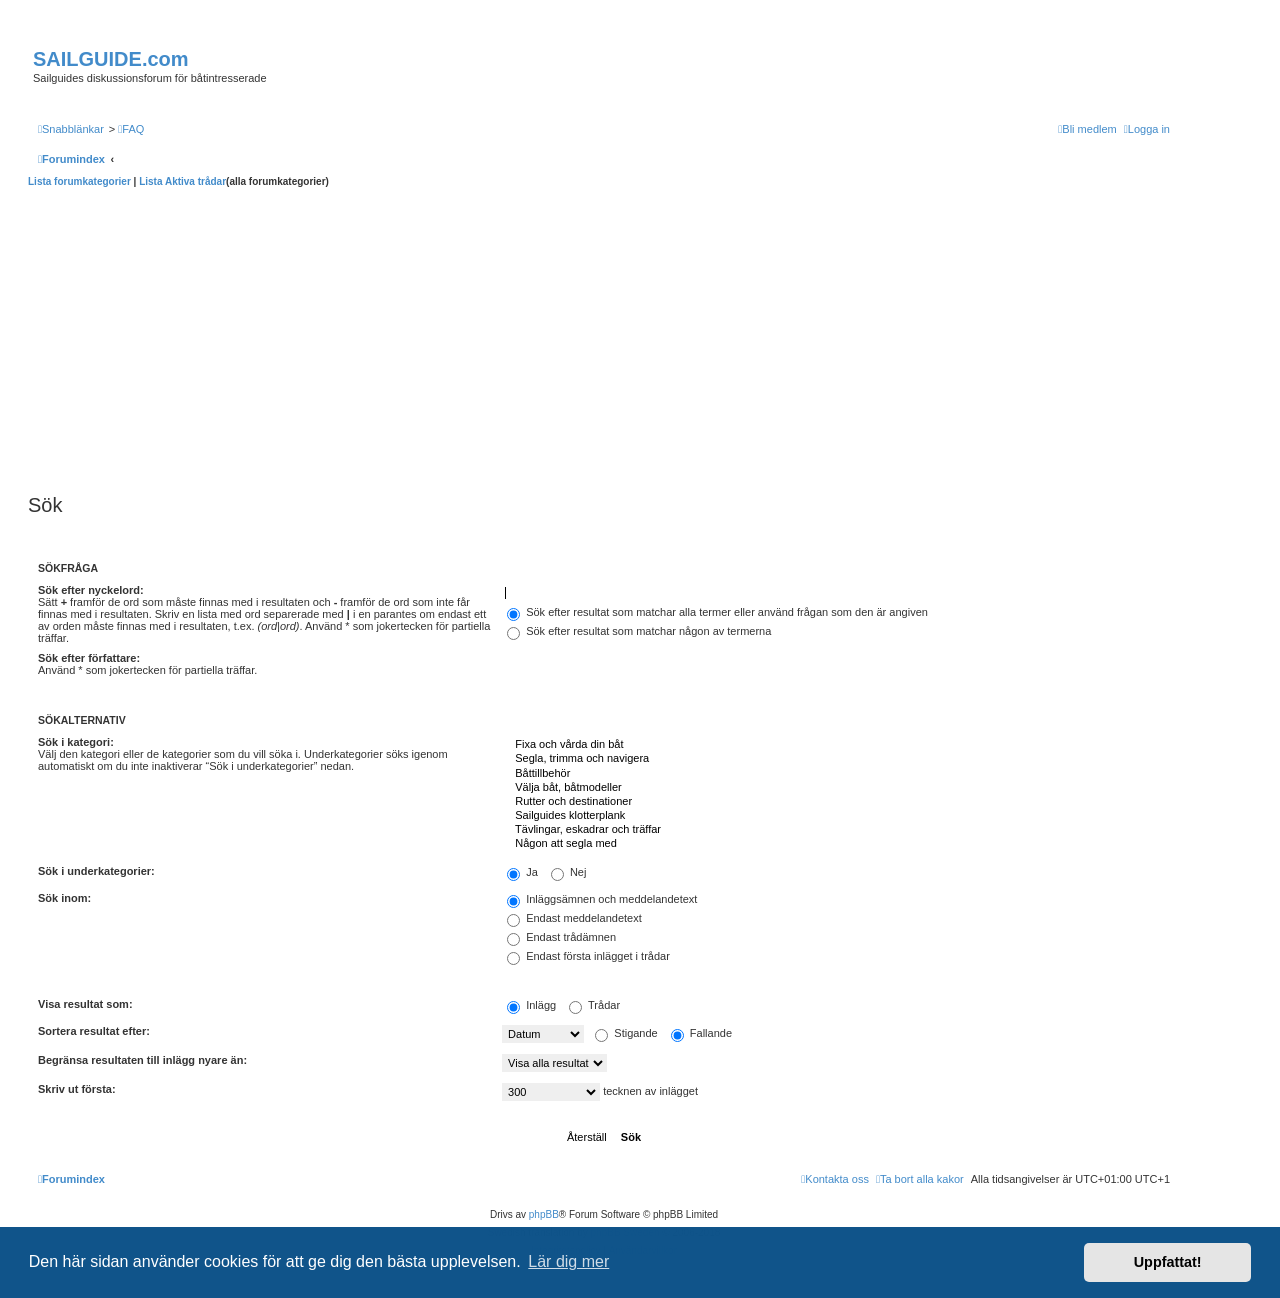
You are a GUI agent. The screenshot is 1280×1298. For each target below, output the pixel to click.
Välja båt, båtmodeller (836, 788)
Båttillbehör (836, 774)
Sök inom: (64, 898)
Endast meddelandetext (574, 918)
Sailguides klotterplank (836, 816)
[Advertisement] (604, 338)
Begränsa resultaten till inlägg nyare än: (142, 1060)
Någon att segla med (836, 844)
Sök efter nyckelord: (91, 590)
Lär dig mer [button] (568, 1261)
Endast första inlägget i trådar (588, 956)
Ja (522, 872)
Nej (569, 872)
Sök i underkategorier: (96, 871)
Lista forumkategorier (79, 181)
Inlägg (531, 1005)
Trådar (594, 1005)
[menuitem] (131, 129)
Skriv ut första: (77, 1089)
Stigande (626, 1033)
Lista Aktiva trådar (182, 181)
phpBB (544, 1214)
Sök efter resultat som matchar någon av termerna (639, 631)
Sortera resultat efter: (94, 1031)
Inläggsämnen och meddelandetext (602, 899)
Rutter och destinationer (836, 802)
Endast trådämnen (561, 937)
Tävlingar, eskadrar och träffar (836, 830)
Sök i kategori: (76, 742)
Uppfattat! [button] (1168, 1262)
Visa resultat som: (85, 1004)
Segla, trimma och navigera (836, 759)
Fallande (701, 1033)
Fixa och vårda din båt (836, 745)
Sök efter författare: (89, 658)
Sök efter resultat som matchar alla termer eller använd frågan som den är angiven (717, 612)
